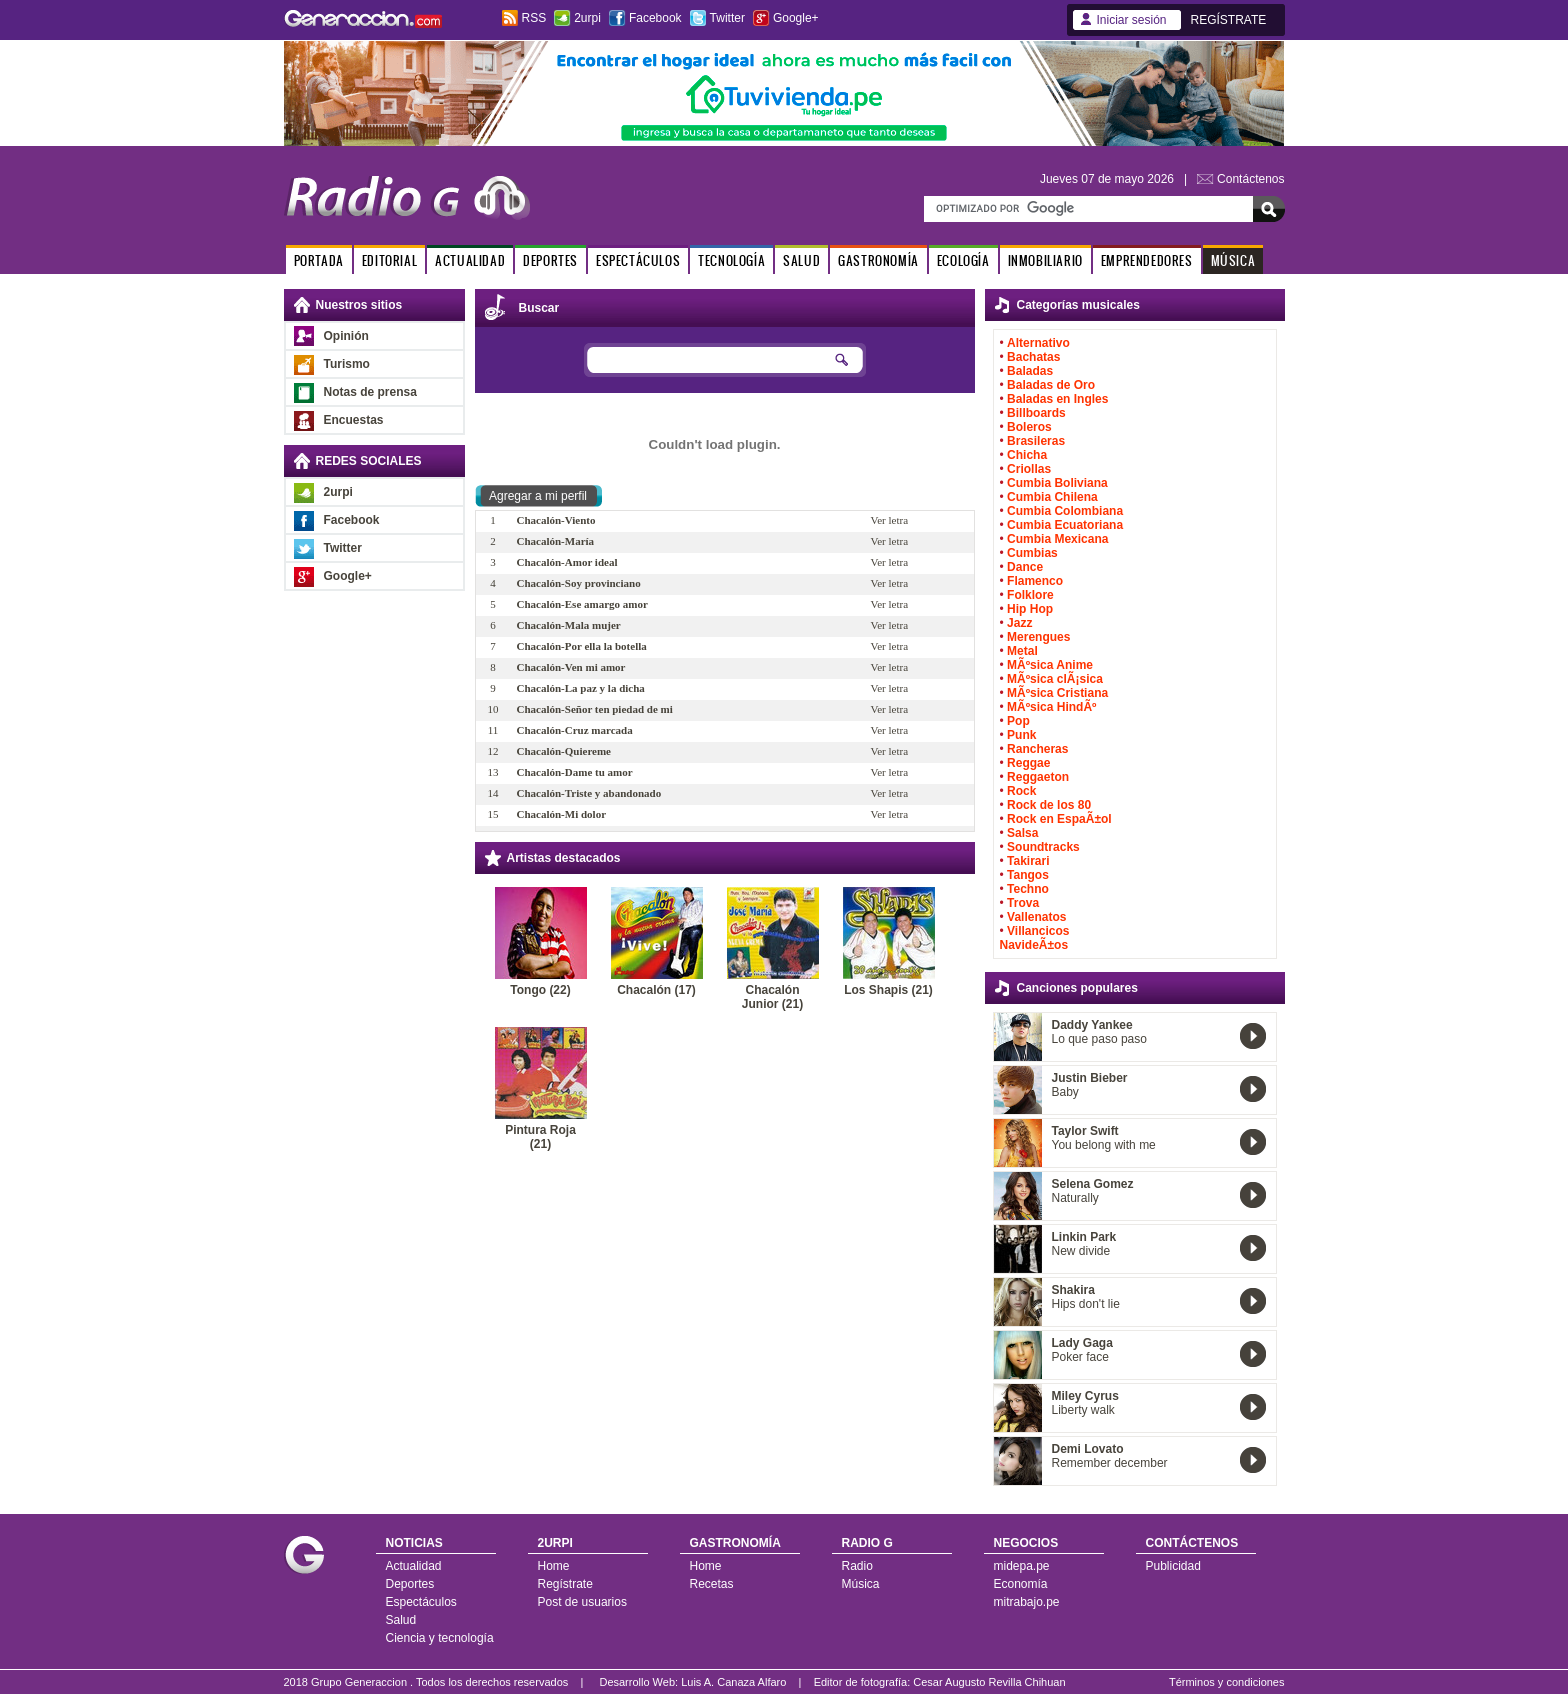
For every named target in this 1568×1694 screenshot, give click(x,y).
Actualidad (414, 1566)
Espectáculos (421, 1602)
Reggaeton (1038, 777)
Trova (1023, 903)
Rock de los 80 (1049, 805)
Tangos (1028, 875)
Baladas (1030, 371)
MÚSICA (1233, 260)
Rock (1021, 791)
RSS (534, 18)
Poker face (1080, 1357)
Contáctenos (1250, 179)
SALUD (801, 260)
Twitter (727, 18)
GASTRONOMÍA (878, 260)
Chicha (1027, 455)
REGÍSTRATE (1229, 20)
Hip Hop (1030, 609)
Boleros (1029, 427)
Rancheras (1037, 749)
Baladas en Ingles (1057, 399)
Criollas (1029, 469)
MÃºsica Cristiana (1057, 693)
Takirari (1028, 861)
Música (861, 1584)
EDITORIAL (389, 260)
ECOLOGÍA (963, 260)
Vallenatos (1036, 917)
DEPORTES (550, 260)
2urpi (587, 18)
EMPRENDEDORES (1147, 260)
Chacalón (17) (656, 990)
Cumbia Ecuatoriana (1065, 525)
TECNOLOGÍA (731, 260)
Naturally (1075, 1198)
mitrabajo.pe (1027, 1602)
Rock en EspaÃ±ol (1059, 819)
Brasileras (1036, 441)
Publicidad (1173, 1566)
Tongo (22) (540, 990)
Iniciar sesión (1132, 20)
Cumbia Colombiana (1065, 511)
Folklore (1030, 595)
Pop (1018, 721)
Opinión (346, 336)
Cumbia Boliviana (1057, 483)
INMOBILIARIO (1045, 260)
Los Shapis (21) (888, 990)
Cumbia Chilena (1052, 497)
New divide (1081, 1251)
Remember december (1110, 1463)
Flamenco (1035, 581)
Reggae (1028, 763)
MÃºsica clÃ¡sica (1055, 679)
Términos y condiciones (1227, 1682)
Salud (401, 1620)
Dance (1025, 567)
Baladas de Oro (1051, 385)
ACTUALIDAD (470, 260)
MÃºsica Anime (1050, 665)
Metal (1022, 651)
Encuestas (354, 420)
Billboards (1036, 413)
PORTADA (319, 260)
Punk (1021, 735)
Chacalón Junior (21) (772, 997)
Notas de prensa (370, 392)
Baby (1065, 1092)
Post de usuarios (582, 1602)
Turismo (347, 364)
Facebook (655, 18)
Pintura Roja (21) (540, 1137)
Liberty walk (1083, 1410)
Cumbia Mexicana (1057, 539)
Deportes (410, 1584)
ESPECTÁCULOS (638, 260)
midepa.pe (1022, 1566)
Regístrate (565, 1584)
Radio (857, 1566)
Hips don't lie (1086, 1304)
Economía (1021, 1584)
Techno (1028, 889)
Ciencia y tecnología (440, 1638)
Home (554, 1566)
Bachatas (1033, 357)
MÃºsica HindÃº (1051, 707)
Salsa (1022, 833)
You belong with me (1104, 1145)
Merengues (1038, 637)
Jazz (1019, 623)
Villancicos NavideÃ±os (1035, 938)
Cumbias (1032, 553)
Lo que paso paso (1099, 1039)
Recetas (712, 1584)
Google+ (796, 18)
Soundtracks (1043, 847)
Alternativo (1038, 343)
